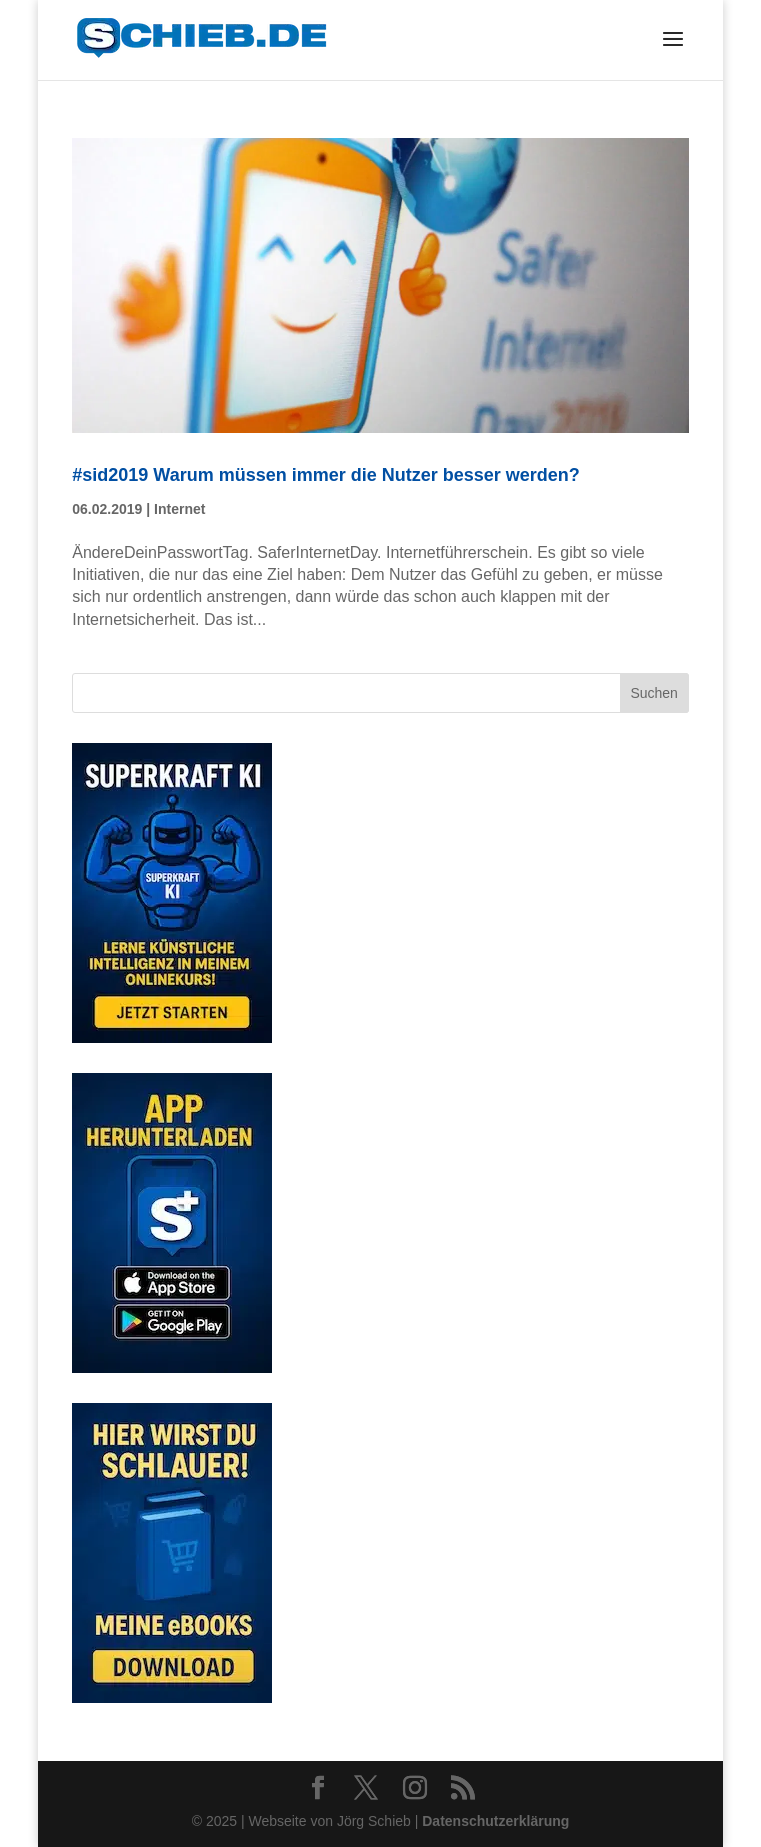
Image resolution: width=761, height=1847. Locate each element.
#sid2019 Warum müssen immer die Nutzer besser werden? (326, 475)
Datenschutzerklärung (495, 1821)
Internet (179, 509)
